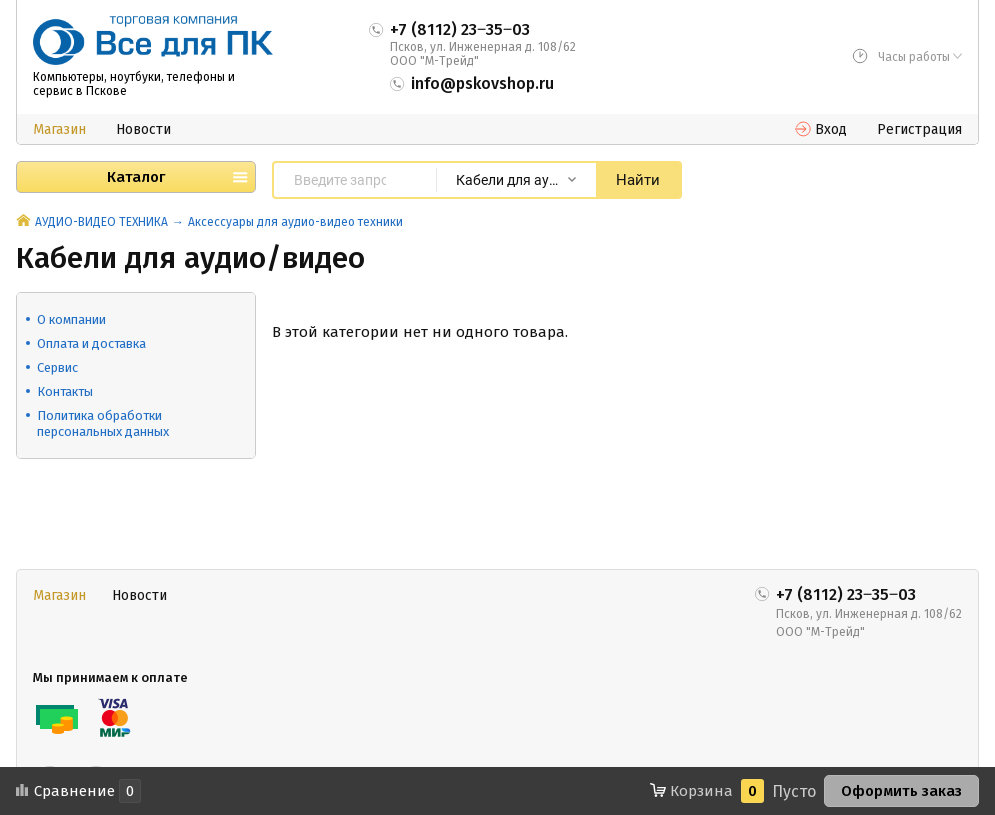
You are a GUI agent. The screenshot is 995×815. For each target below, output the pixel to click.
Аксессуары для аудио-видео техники (295, 222)
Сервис (57, 367)
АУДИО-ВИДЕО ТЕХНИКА (101, 222)
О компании (71, 319)
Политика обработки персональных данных (103, 423)
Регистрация (919, 129)
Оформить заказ (901, 791)
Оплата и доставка (91, 343)
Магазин (59, 129)
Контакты (65, 391)
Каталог (136, 177)
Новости (143, 129)
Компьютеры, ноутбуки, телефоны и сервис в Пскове (134, 84)
